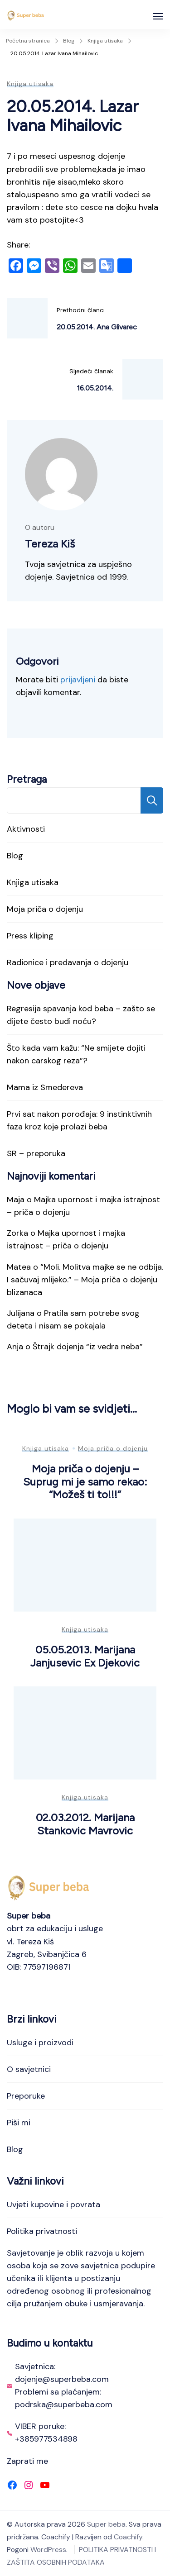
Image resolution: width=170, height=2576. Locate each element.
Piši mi (18, 2122)
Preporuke (26, 2095)
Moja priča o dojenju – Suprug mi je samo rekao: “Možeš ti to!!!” (85, 1481)
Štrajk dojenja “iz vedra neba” (88, 1346)
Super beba (106, 2524)
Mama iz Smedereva (45, 1087)
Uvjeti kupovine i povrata (53, 2204)
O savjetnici (29, 2069)
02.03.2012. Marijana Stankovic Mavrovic (85, 1824)
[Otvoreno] (157, 16)
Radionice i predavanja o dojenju (67, 962)
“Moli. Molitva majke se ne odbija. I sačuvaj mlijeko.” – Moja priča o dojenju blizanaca (85, 1280)
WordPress (48, 2549)
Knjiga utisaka (30, 84)
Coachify (128, 2537)
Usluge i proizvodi (40, 2042)
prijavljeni (77, 679)
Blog (15, 855)
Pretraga (27, 779)
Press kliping (30, 935)
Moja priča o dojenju (45, 909)
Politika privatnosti (42, 2231)
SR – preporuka (36, 1153)
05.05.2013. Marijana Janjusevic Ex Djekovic (85, 1656)
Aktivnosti (26, 829)
